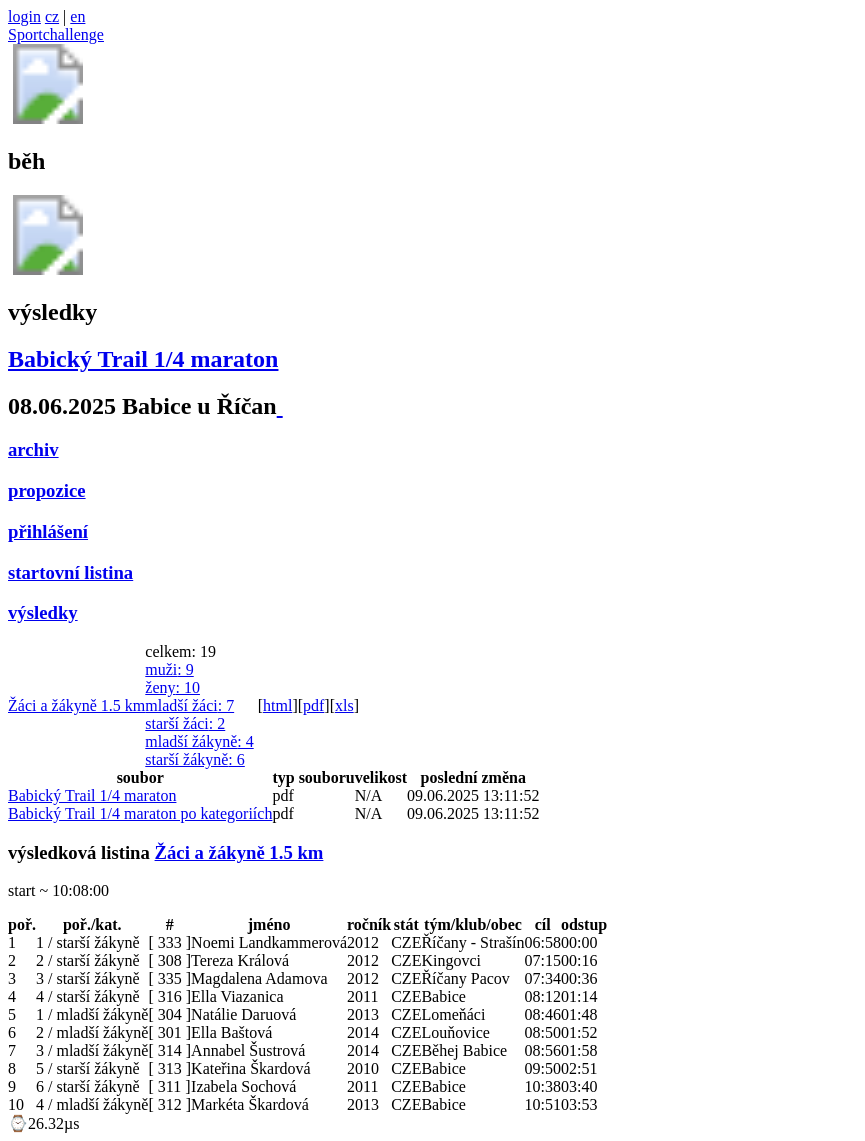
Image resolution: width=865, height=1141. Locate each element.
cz (52, 16)
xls (344, 705)
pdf (313, 705)
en (77, 16)
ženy (172, 687)
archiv (33, 449)
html (277, 705)
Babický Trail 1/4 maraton (143, 359)
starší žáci (185, 723)
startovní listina (70, 572)
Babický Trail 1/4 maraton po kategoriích (140, 813)
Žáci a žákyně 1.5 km (76, 705)
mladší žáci (189, 705)
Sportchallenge (56, 34)
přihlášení (48, 531)
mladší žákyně (199, 741)
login (24, 16)
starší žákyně (195, 759)
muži (169, 669)
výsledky (43, 612)
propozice (47, 490)
